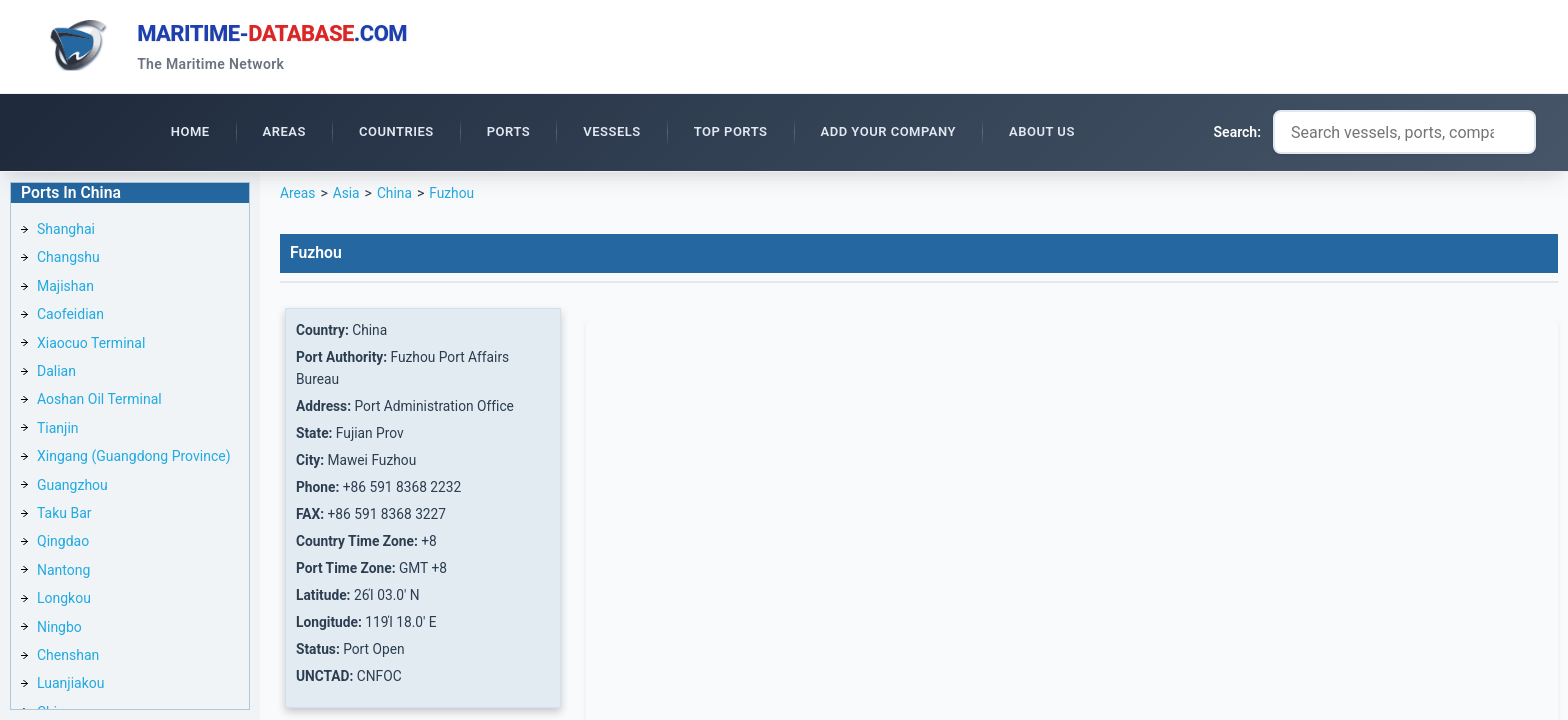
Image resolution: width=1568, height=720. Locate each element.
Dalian (56, 374)
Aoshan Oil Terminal (99, 402)
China (396, 196)
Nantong (63, 573)
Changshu (68, 260)
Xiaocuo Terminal (91, 346)
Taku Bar (64, 516)
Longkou (64, 601)
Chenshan (68, 658)
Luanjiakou (70, 686)
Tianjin (58, 431)
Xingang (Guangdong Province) (134, 459)
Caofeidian (70, 317)
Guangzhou (72, 488)
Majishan (65, 289)
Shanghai (66, 232)
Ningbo (59, 630)
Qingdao (63, 544)
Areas (298, 196)
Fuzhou (454, 196)
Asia (346, 196)
